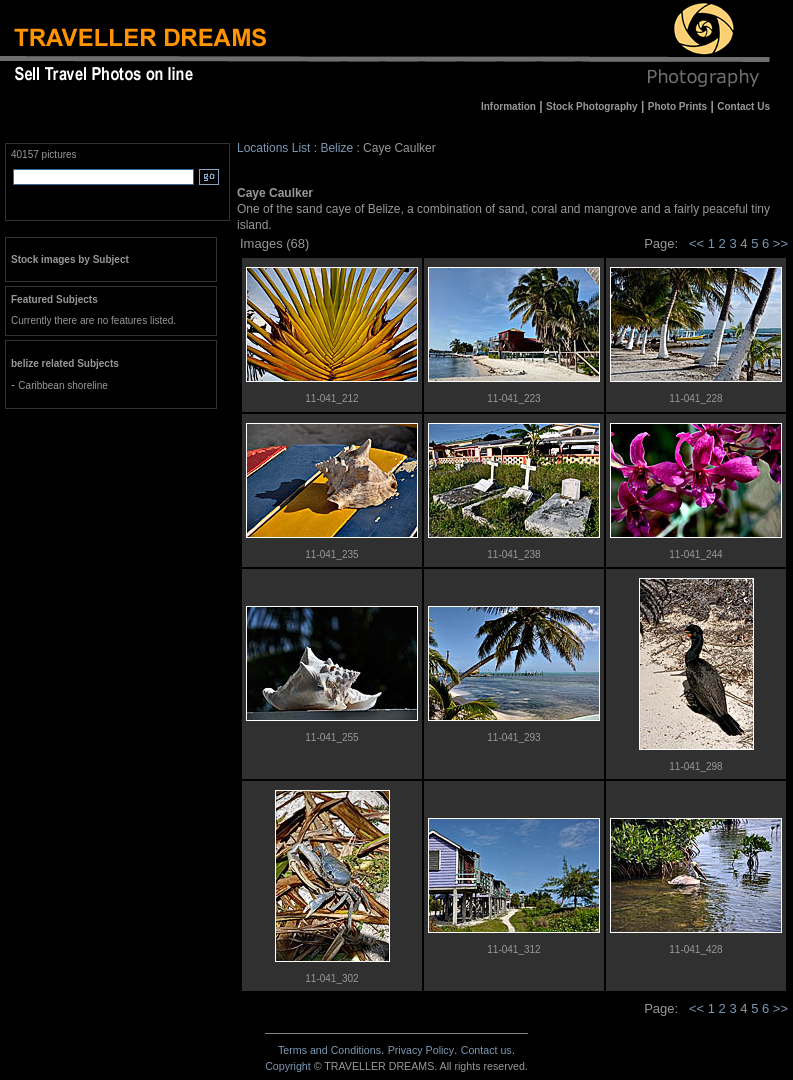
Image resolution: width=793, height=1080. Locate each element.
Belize (336, 148)
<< (696, 243)
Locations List (273, 148)
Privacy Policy (421, 1050)
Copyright (288, 1066)
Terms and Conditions (329, 1050)
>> (780, 243)
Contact (486, 1050)
